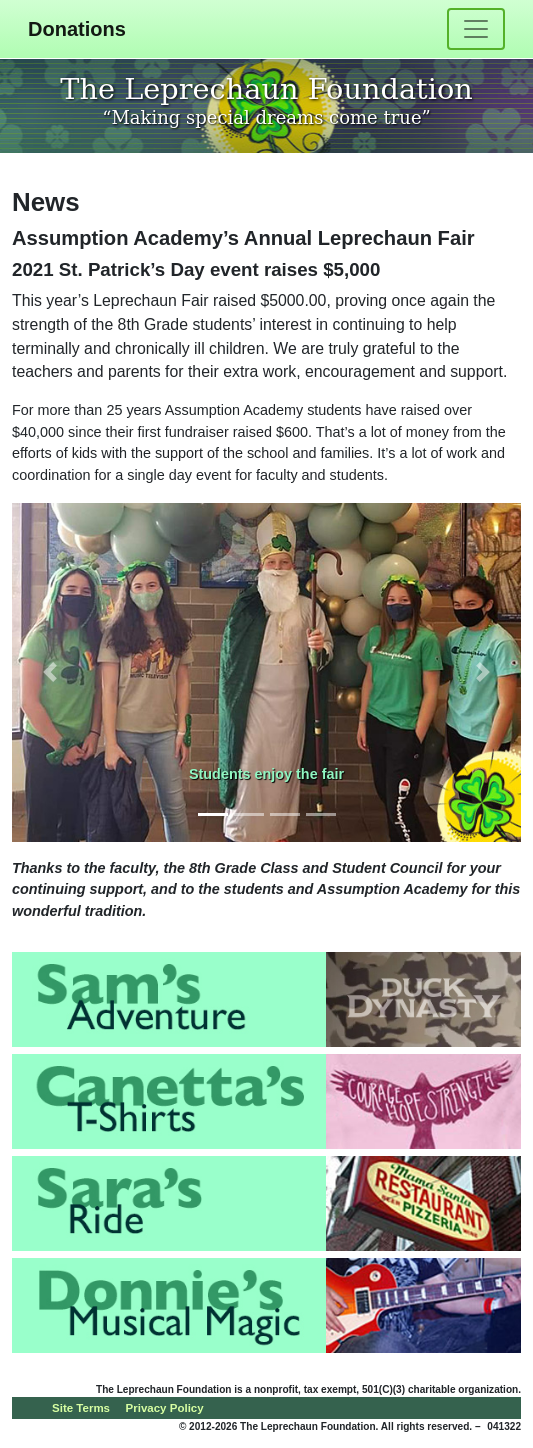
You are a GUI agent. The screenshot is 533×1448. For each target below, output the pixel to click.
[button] (50, 672)
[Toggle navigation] (476, 29)
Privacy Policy (165, 1408)
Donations (77, 29)
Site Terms (81, 1408)
